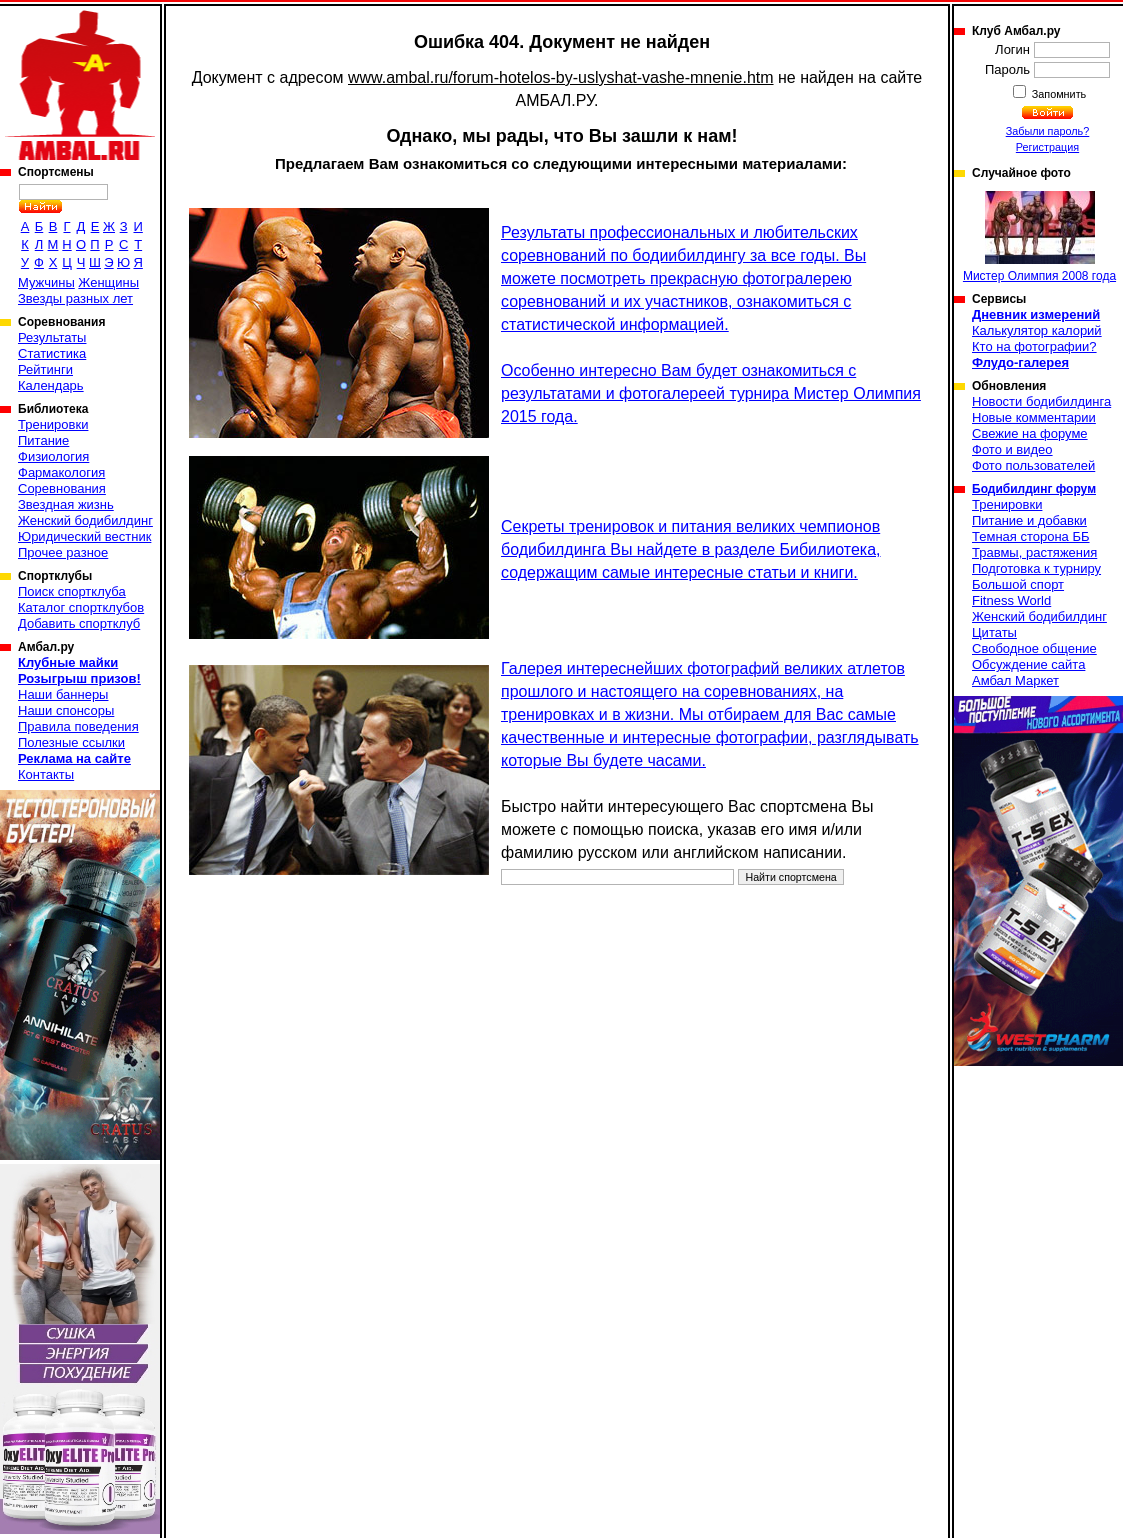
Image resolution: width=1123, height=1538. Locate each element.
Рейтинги (45, 369)
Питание (43, 440)
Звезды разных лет (75, 298)
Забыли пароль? (1048, 131)
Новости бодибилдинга (1041, 401)
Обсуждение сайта (1028, 664)
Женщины (108, 282)
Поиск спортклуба (72, 591)
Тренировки (53, 424)
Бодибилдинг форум (1034, 489)
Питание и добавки (1029, 520)
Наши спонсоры (66, 710)
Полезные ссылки (71, 742)
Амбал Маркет (1015, 680)
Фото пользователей (1033, 465)
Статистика (52, 353)
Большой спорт (1018, 584)
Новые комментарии (1034, 417)
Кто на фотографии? (1034, 346)
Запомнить (1058, 94)
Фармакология (61, 472)
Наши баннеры (63, 694)
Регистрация (1047, 147)
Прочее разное (63, 552)
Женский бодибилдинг (85, 520)
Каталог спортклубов (81, 607)
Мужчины (46, 282)
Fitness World (1011, 600)
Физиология (53, 456)
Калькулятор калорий (1037, 330)
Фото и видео (1012, 449)
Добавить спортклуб (79, 623)
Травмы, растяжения (1034, 552)
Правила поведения (78, 726)
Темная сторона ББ (1031, 536)
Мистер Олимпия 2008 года (1039, 237)
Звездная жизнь (66, 504)
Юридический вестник (84, 536)
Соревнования (62, 488)
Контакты (46, 774)
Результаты (52, 337)
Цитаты (994, 632)
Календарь (51, 385)
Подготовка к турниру (1036, 568)
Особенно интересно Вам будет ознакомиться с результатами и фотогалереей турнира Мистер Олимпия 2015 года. (711, 393)
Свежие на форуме (1030, 433)
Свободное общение (1034, 648)
